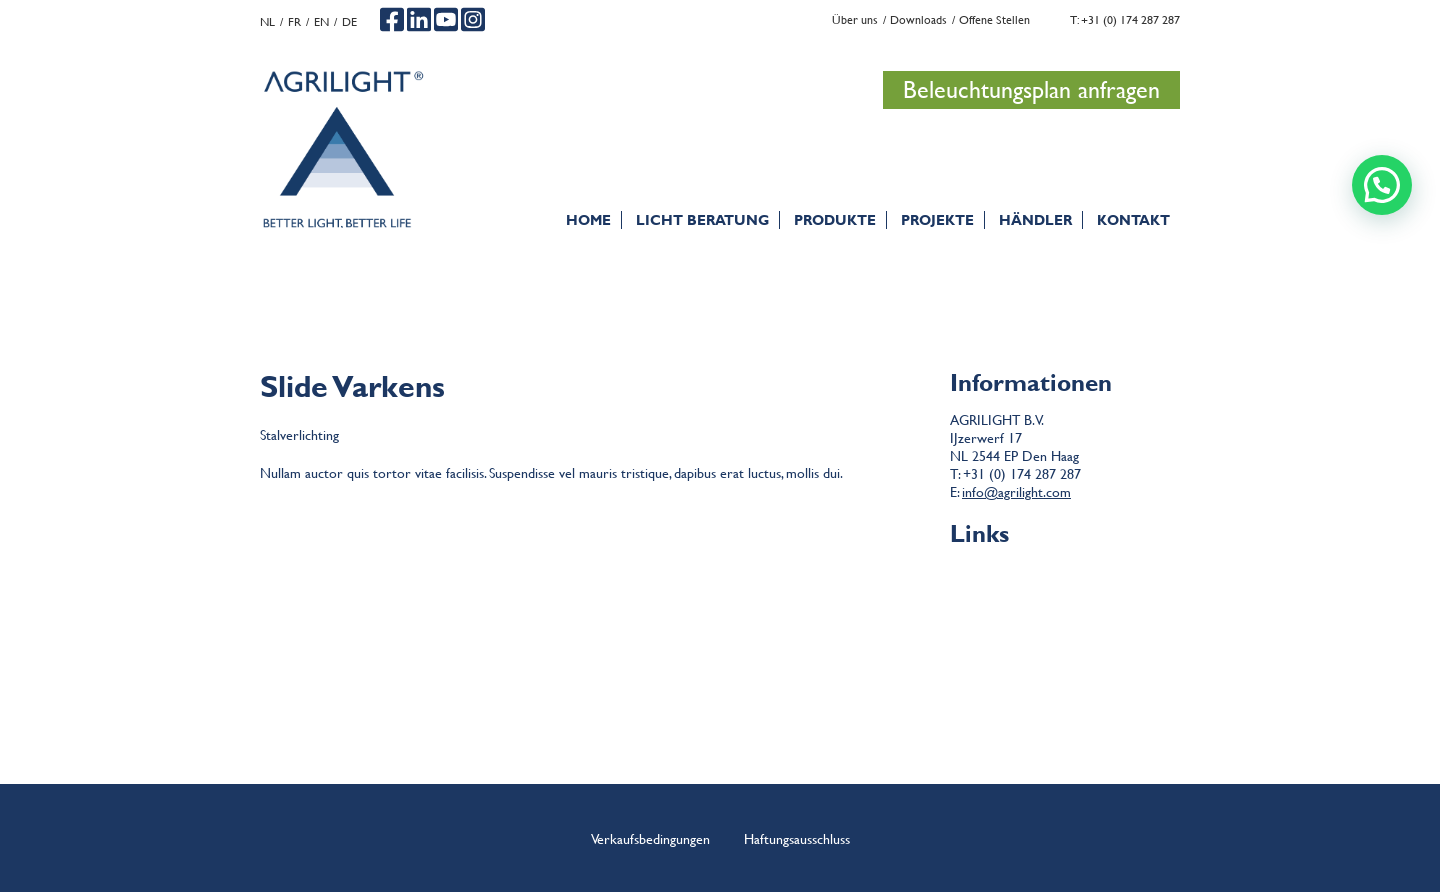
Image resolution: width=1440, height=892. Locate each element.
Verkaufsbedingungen (650, 838)
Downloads (918, 19)
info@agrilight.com (1016, 491)
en (321, 21)
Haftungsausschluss (1065, 595)
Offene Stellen (994, 19)
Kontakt (1133, 219)
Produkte (835, 219)
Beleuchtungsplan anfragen (1031, 89)
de (349, 21)
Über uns (855, 19)
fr (294, 21)
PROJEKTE (937, 219)
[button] (1382, 185)
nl (267, 21)
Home (588, 219)
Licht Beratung (702, 219)
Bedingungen (1065, 577)
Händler (1035, 219)
